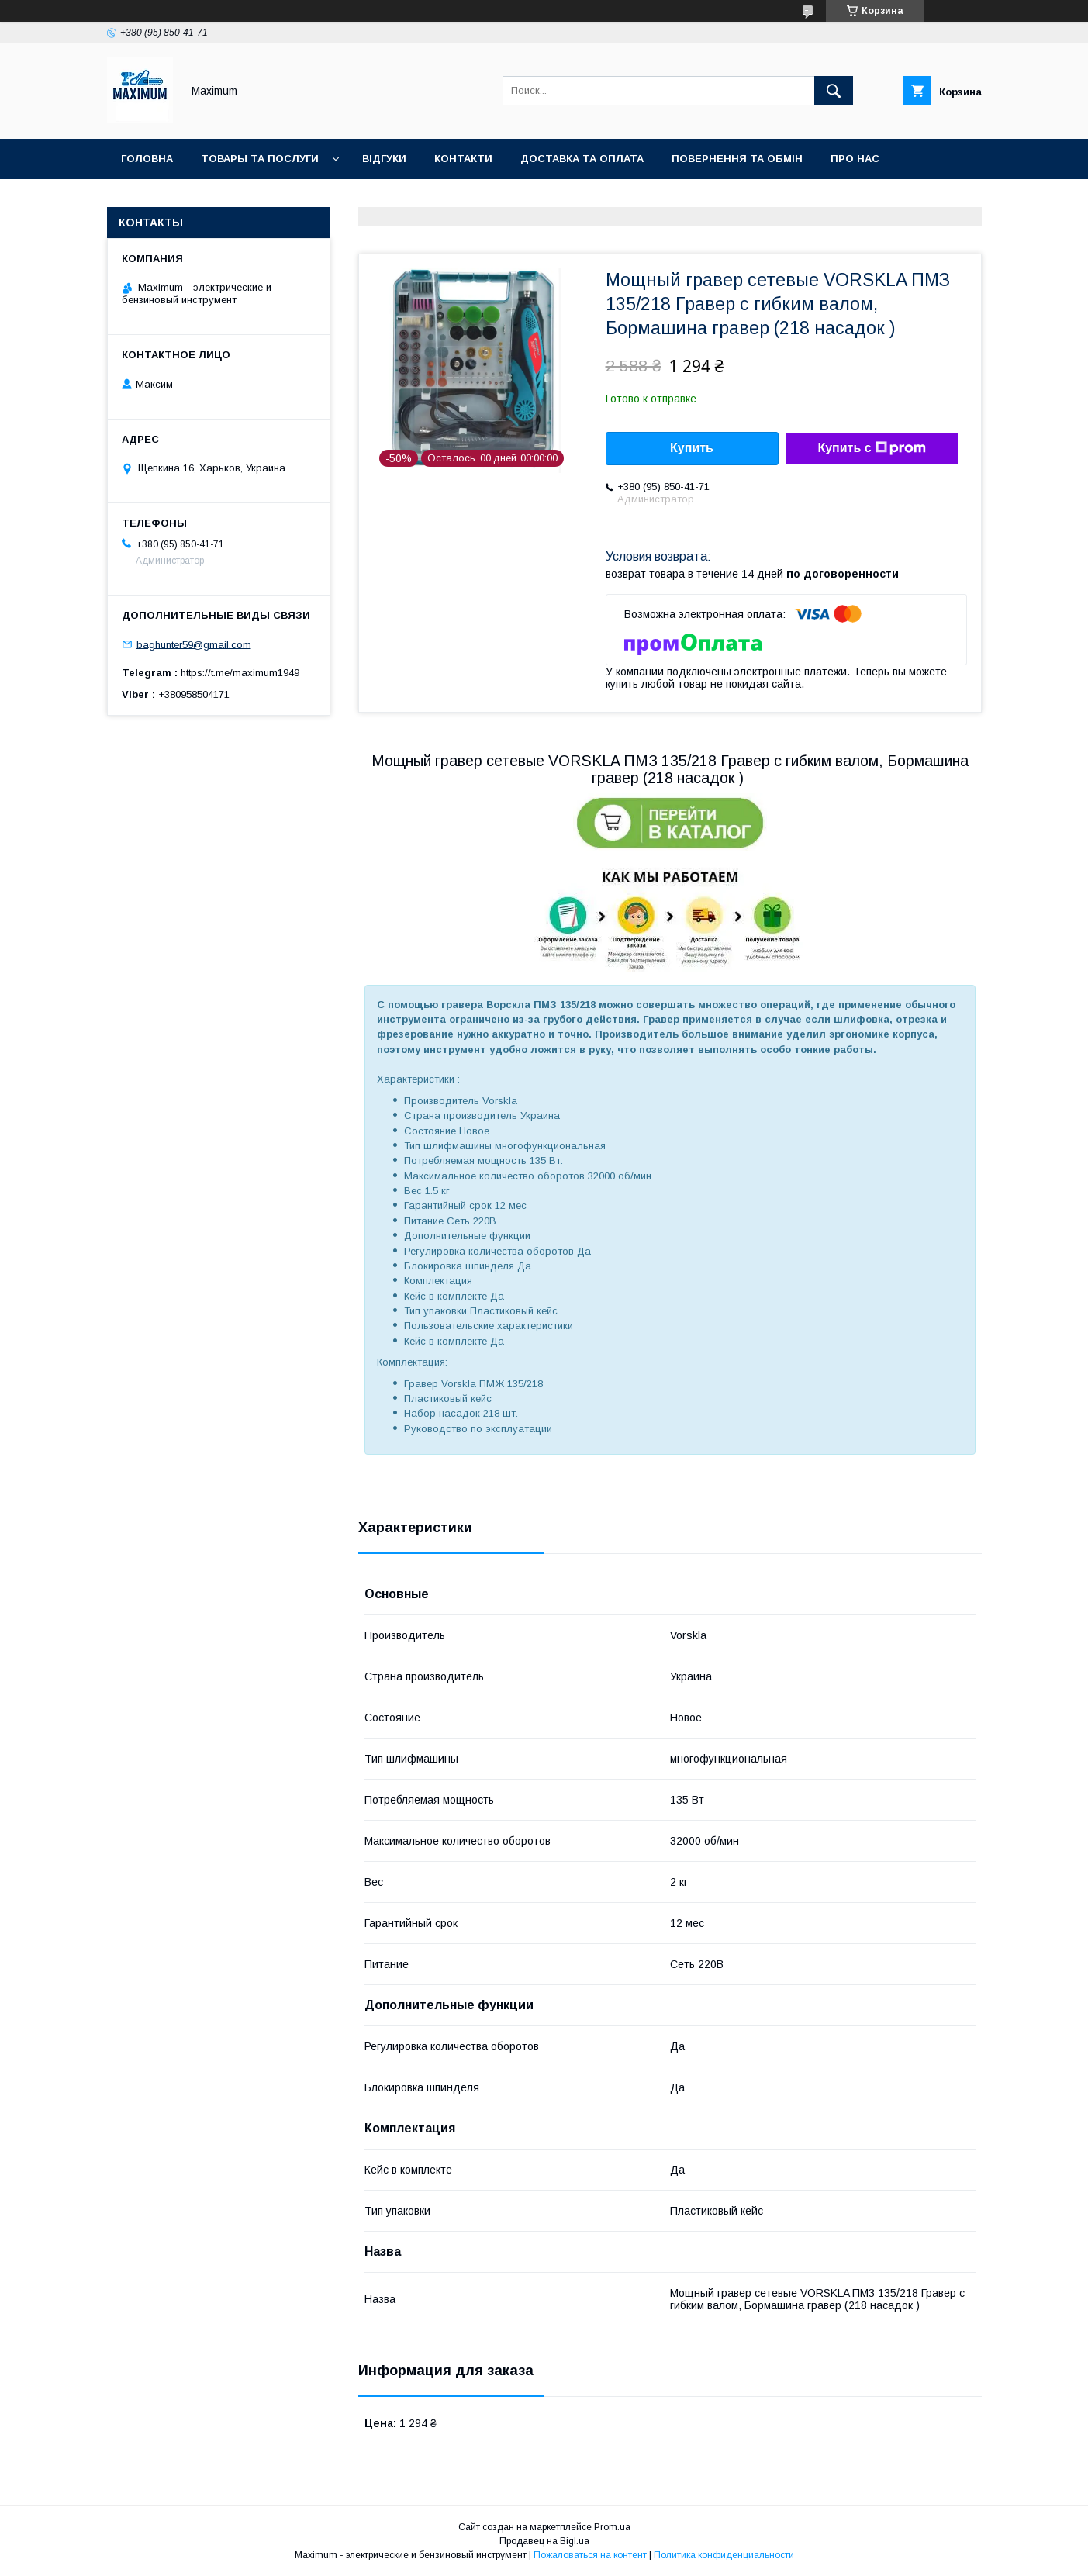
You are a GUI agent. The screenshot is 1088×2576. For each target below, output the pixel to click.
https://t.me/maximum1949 (240, 673)
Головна (147, 158)
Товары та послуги (260, 158)
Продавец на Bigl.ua (544, 2541)
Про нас (855, 158)
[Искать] (833, 90)
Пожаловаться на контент (590, 2555)
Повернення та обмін (737, 158)
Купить (691, 447)
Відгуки (384, 158)
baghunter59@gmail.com (193, 644)
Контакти (463, 158)
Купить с (871, 448)
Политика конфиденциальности (724, 2555)
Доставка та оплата (582, 158)
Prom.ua (612, 2527)
